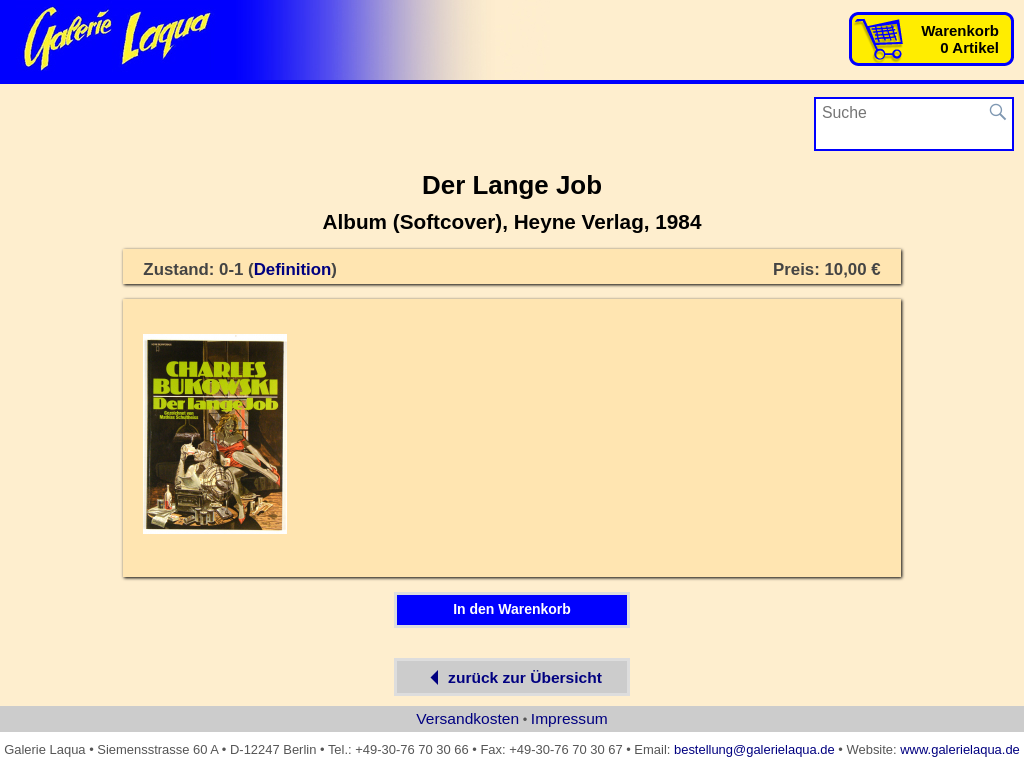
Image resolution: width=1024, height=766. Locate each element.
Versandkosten (467, 718)
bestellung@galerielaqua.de (754, 749)
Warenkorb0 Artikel (960, 39)
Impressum (569, 718)
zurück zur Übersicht (512, 677)
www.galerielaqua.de (960, 749)
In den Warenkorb (512, 609)
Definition (293, 269)
